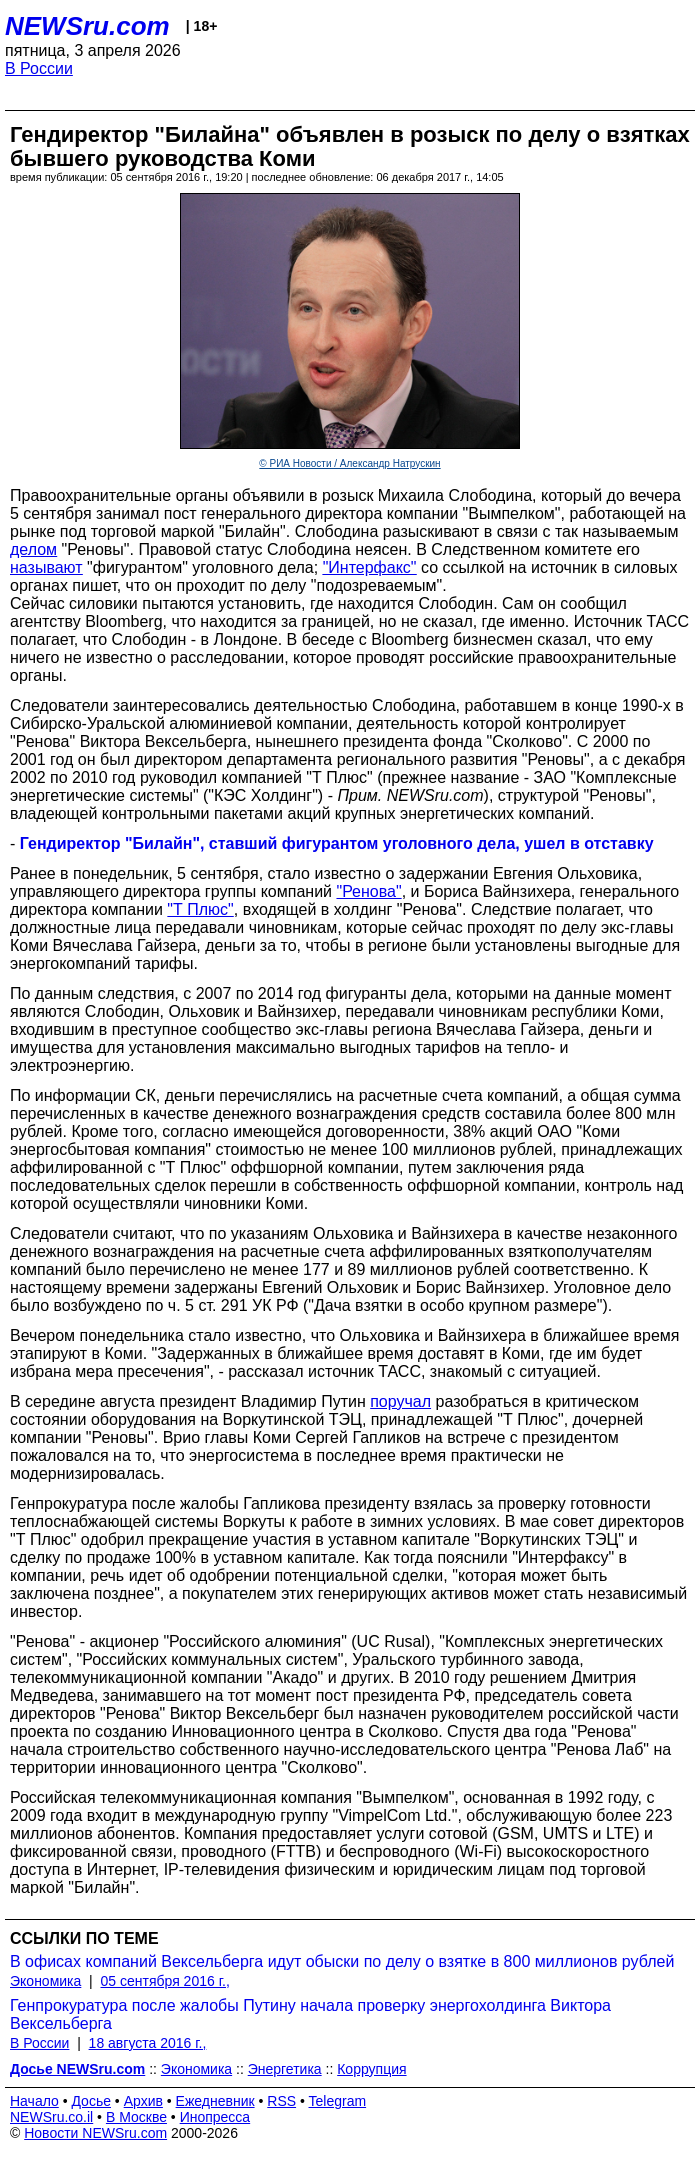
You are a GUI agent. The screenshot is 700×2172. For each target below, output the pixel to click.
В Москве (136, 2117)
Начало (34, 2101)
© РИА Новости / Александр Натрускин (349, 463)
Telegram (338, 2101)
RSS (281, 2101)
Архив (143, 2101)
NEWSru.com (87, 26)
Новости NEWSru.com (95, 2133)
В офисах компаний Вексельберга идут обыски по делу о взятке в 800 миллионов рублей (342, 1961)
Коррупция (371, 2069)
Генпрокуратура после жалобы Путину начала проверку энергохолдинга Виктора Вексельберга (310, 2014)
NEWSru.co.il (51, 2117)
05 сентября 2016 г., (165, 1981)
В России (39, 68)
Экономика (45, 1981)
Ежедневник (215, 2101)
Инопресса (215, 2117)
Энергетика (285, 2069)
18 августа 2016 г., (148, 2043)
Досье (91, 2101)
